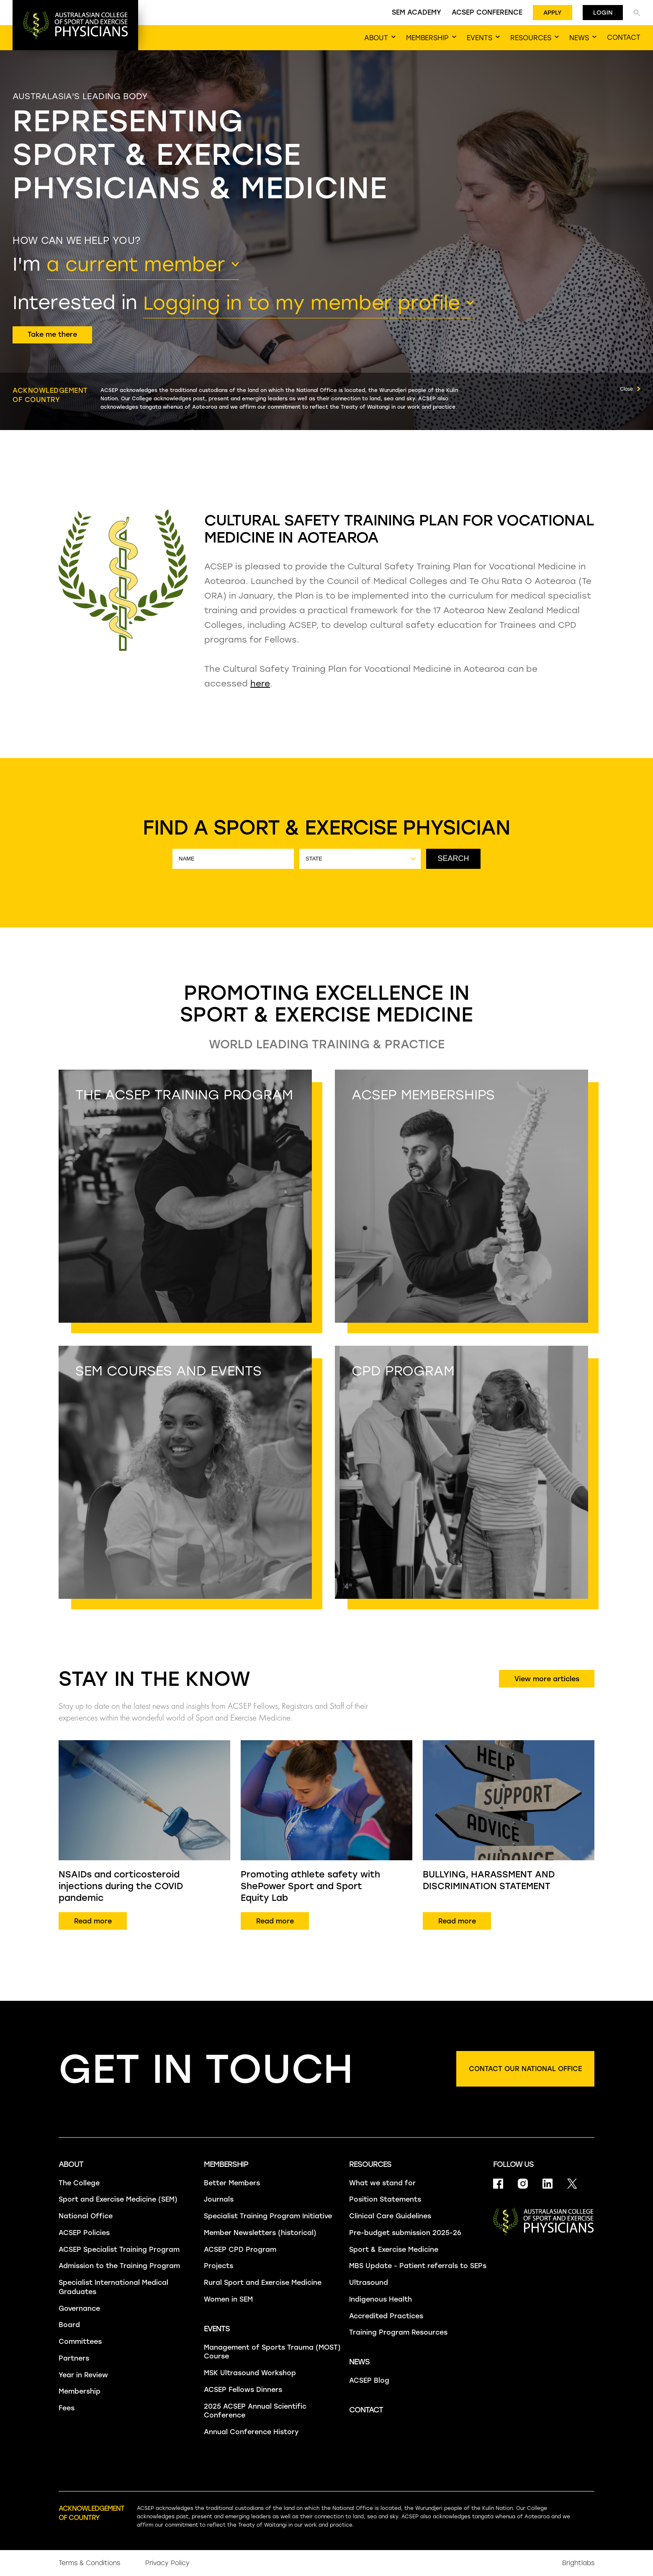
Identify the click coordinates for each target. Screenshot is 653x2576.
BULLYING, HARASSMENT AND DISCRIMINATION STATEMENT (489, 1880)
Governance (79, 2308)
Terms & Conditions (89, 2563)
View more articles (546, 1679)
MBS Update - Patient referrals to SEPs (417, 2266)
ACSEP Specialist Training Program (119, 2249)
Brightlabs (578, 2563)
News (359, 2361)
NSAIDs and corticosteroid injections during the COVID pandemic (121, 1886)
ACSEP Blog (369, 2380)
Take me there (52, 334)
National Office (86, 2216)
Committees (80, 2342)
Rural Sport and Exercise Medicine (262, 2283)
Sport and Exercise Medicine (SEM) (118, 2199)
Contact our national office (525, 2069)
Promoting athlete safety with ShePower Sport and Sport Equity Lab (310, 1886)
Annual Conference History (251, 2432)
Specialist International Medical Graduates (113, 2287)
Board (69, 2325)
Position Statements (385, 2199)
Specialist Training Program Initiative (268, 2216)
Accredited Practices (386, 2316)
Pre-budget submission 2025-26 (405, 2233)
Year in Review (83, 2375)
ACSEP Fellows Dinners (243, 2390)
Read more (93, 1921)
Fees (67, 2408)
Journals (219, 2199)
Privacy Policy (167, 2563)
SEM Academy (416, 12)
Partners (74, 2358)
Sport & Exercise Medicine (393, 2249)
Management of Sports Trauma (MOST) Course (272, 2352)
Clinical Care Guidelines (390, 2216)
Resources (370, 2164)
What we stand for (382, 2183)
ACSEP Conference (487, 12)
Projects (218, 2266)
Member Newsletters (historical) (260, 2233)
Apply (552, 12)
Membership (79, 2391)
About (71, 2164)
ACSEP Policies (84, 2233)
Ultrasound (368, 2283)
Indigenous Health (380, 2299)
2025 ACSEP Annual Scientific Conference (255, 2411)
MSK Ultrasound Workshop (250, 2373)
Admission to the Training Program (119, 2266)
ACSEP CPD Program (240, 2249)
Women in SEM (228, 2299)
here (260, 684)
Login (602, 12)
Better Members (232, 2183)
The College (79, 2183)
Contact (366, 2410)
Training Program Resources (398, 2332)
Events (217, 2328)
